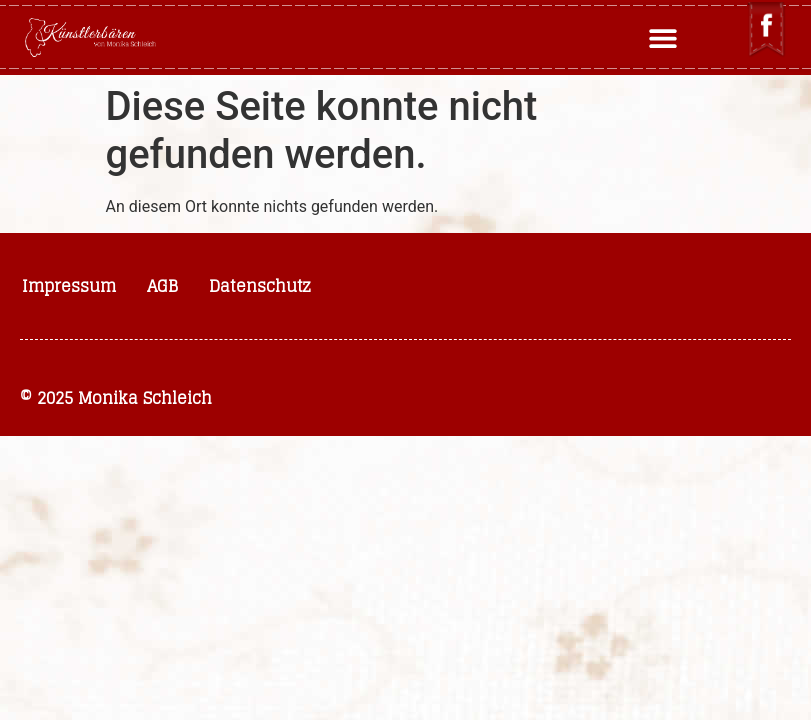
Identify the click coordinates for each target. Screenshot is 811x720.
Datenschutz (260, 286)
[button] (662, 37)
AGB (162, 286)
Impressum (69, 286)
